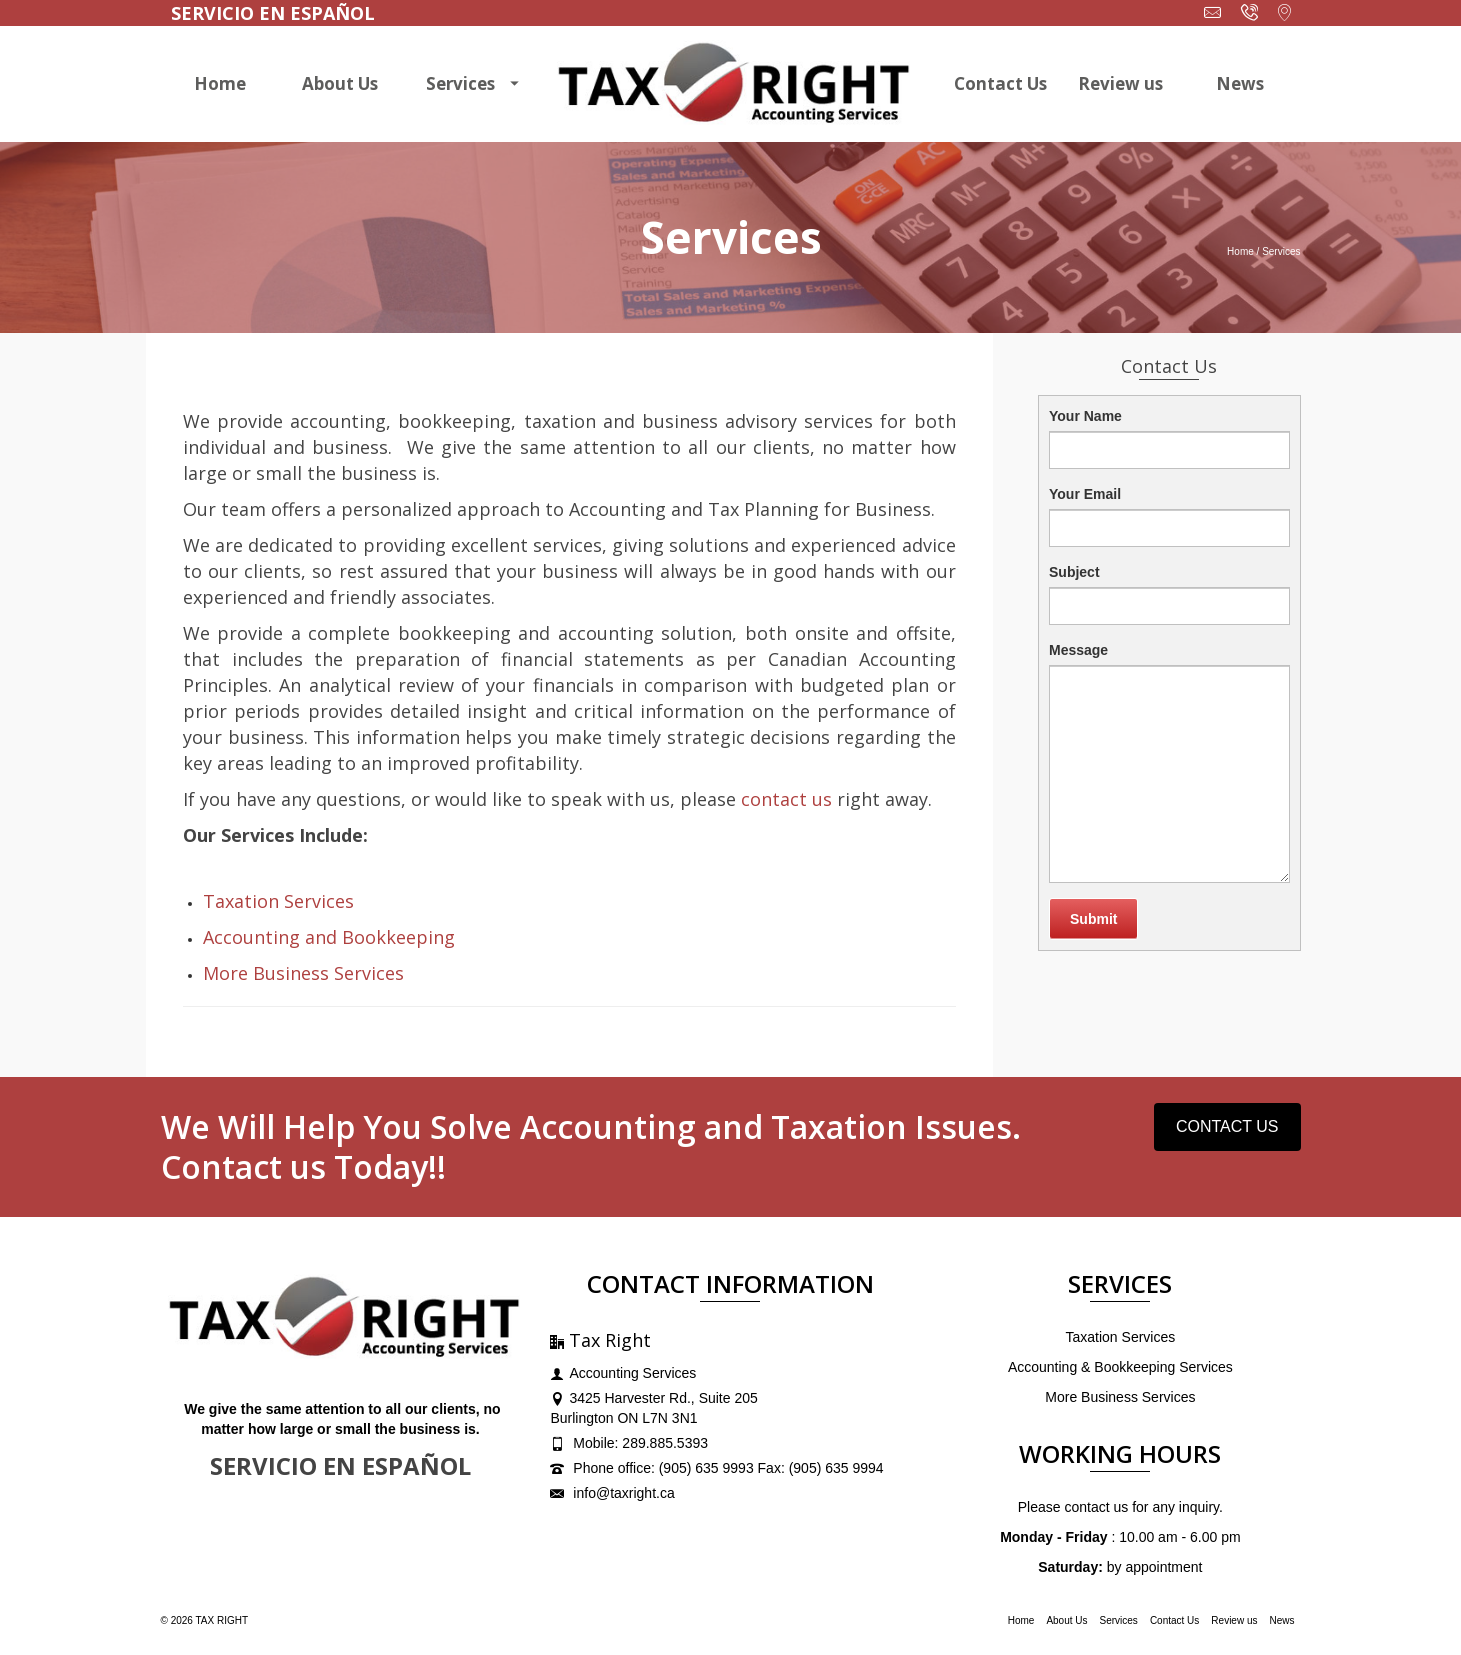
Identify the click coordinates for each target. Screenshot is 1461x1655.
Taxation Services (278, 901)
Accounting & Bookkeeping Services (1120, 1367)
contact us (786, 799)
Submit (1093, 919)
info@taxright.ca (612, 1493)
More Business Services (303, 973)
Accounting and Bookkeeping (329, 937)
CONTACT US (1227, 1126)
